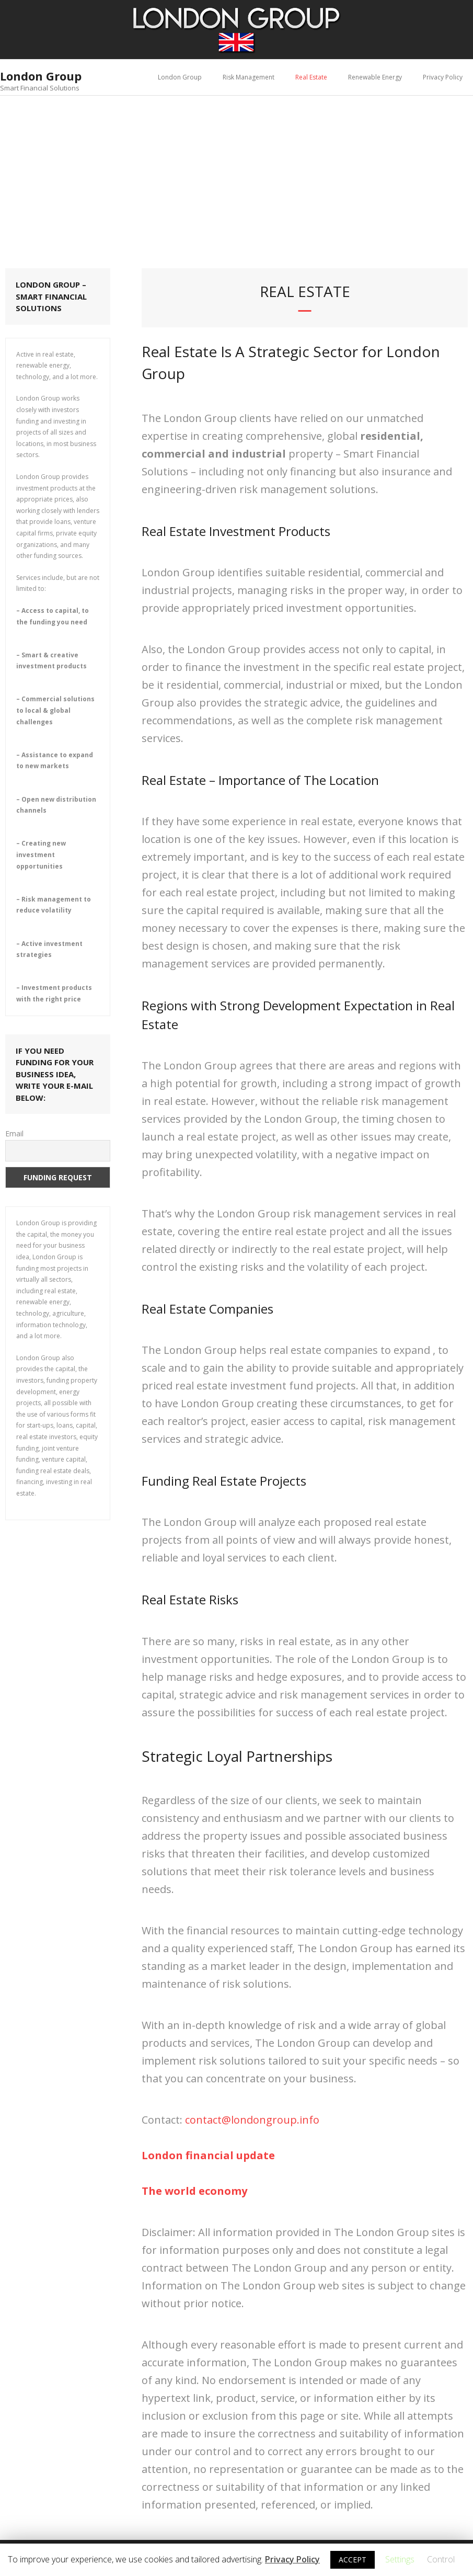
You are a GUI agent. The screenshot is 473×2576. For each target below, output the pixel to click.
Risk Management (248, 77)
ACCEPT (352, 2559)
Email (14, 1133)
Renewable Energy (375, 77)
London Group (180, 77)
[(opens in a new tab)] (208, 2155)
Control (441, 2559)
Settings (399, 2559)
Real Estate (311, 77)
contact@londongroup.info (252, 2120)
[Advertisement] (236, 174)
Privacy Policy (443, 77)
